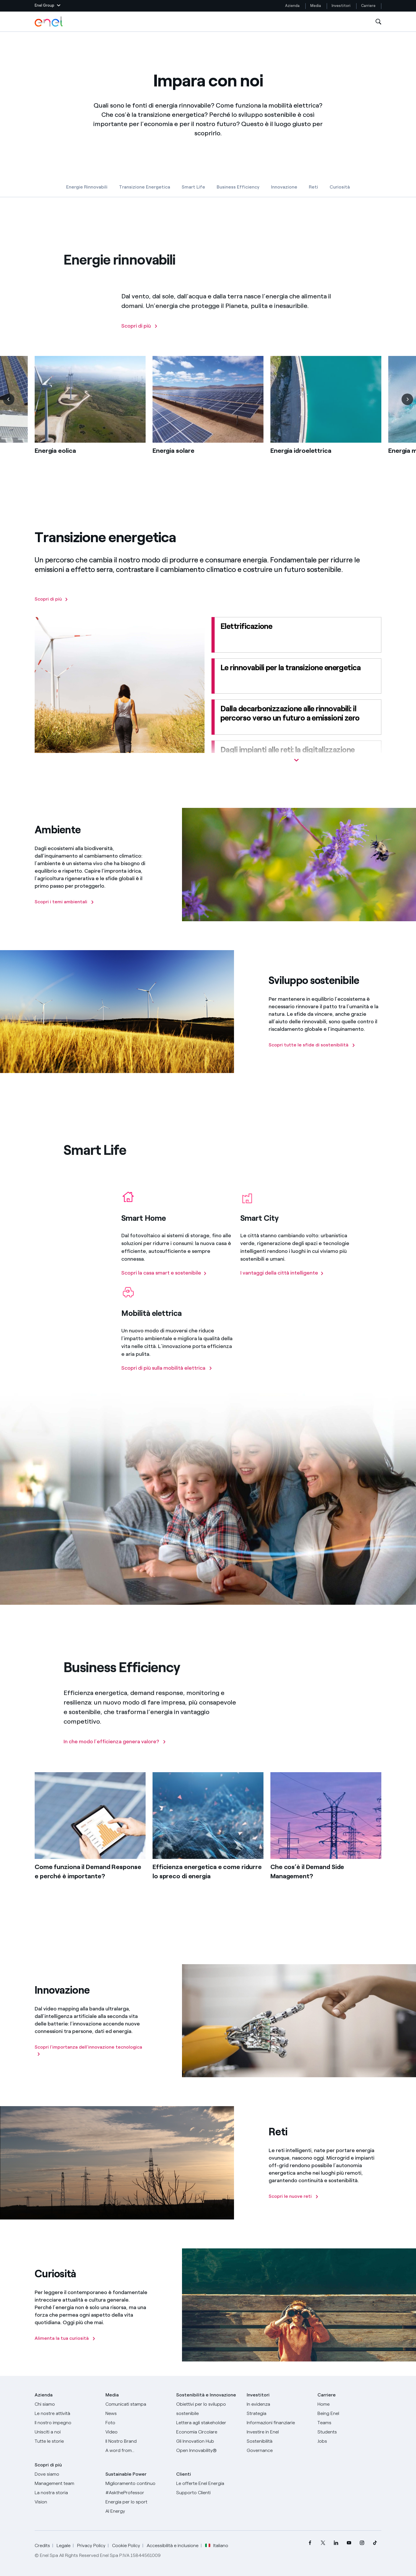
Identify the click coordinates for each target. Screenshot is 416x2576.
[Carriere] (349, 2404)
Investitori (341, 5)
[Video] (137, 2432)
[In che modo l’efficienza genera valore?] (115, 1750)
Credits (42, 2545)
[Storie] (67, 2441)
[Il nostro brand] (137, 2441)
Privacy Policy (91, 2545)
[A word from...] (137, 2450)
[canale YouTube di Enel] (348, 2542)
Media (315, 5)
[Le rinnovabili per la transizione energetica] (296, 676)
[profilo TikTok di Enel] (374, 2542)
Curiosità (340, 187)
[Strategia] (279, 2413)
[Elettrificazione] (296, 634)
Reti (313, 187)
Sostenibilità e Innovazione (206, 2395)
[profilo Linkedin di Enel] (335, 2542)
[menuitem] (309, 2542)
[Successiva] (407, 407)
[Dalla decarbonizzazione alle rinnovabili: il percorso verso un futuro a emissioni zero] (296, 717)
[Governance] (279, 2450)
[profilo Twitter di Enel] (322, 2542)
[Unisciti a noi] (67, 2432)
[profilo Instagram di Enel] (361, 2542)
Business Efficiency (238, 187)
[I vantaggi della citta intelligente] (282, 1281)
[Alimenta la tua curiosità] (65, 2338)
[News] (137, 2413)
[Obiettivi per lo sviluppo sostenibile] (208, 2409)
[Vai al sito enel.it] (208, 2483)
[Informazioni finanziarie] (279, 2422)
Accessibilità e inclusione (172, 2545)
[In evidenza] (279, 2404)
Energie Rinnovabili (86, 187)
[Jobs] (349, 2441)
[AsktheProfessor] (137, 2492)
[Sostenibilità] (279, 2441)
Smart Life (193, 187)
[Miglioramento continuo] (137, 2483)
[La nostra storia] (67, 2492)
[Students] (349, 2432)
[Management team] (67, 2483)
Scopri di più (48, 2465)
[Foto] (137, 2422)
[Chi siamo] (67, 2404)
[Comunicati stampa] (137, 2404)
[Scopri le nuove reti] (294, 2196)
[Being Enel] (349, 2413)
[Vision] (67, 2502)
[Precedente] (8, 407)
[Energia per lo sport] (137, 2502)
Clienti (183, 2474)
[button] (47, 6)
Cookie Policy (126, 2545)
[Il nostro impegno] (67, 2422)
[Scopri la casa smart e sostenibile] (164, 1281)
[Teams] (349, 2422)
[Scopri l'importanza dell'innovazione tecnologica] (91, 2051)
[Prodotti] (67, 2413)
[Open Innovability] (208, 2450)
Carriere (368, 5)
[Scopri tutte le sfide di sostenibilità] (312, 1045)
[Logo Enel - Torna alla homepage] (49, 21)
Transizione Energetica (144, 187)
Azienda (292, 5)
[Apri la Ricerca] (378, 21)
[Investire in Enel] (279, 2432)
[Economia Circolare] (208, 2432)
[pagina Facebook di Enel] (309, 2542)
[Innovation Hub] (208, 2441)
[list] (208, 422)
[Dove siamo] (67, 2474)
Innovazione (284, 187)
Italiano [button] (216, 2545)
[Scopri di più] (139, 334)
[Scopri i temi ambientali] (64, 901)
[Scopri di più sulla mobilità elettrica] (166, 1376)
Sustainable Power (125, 2474)
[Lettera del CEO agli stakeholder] (208, 2422)
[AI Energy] (137, 2511)
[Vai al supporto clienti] (208, 2492)
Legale (63, 2545)
